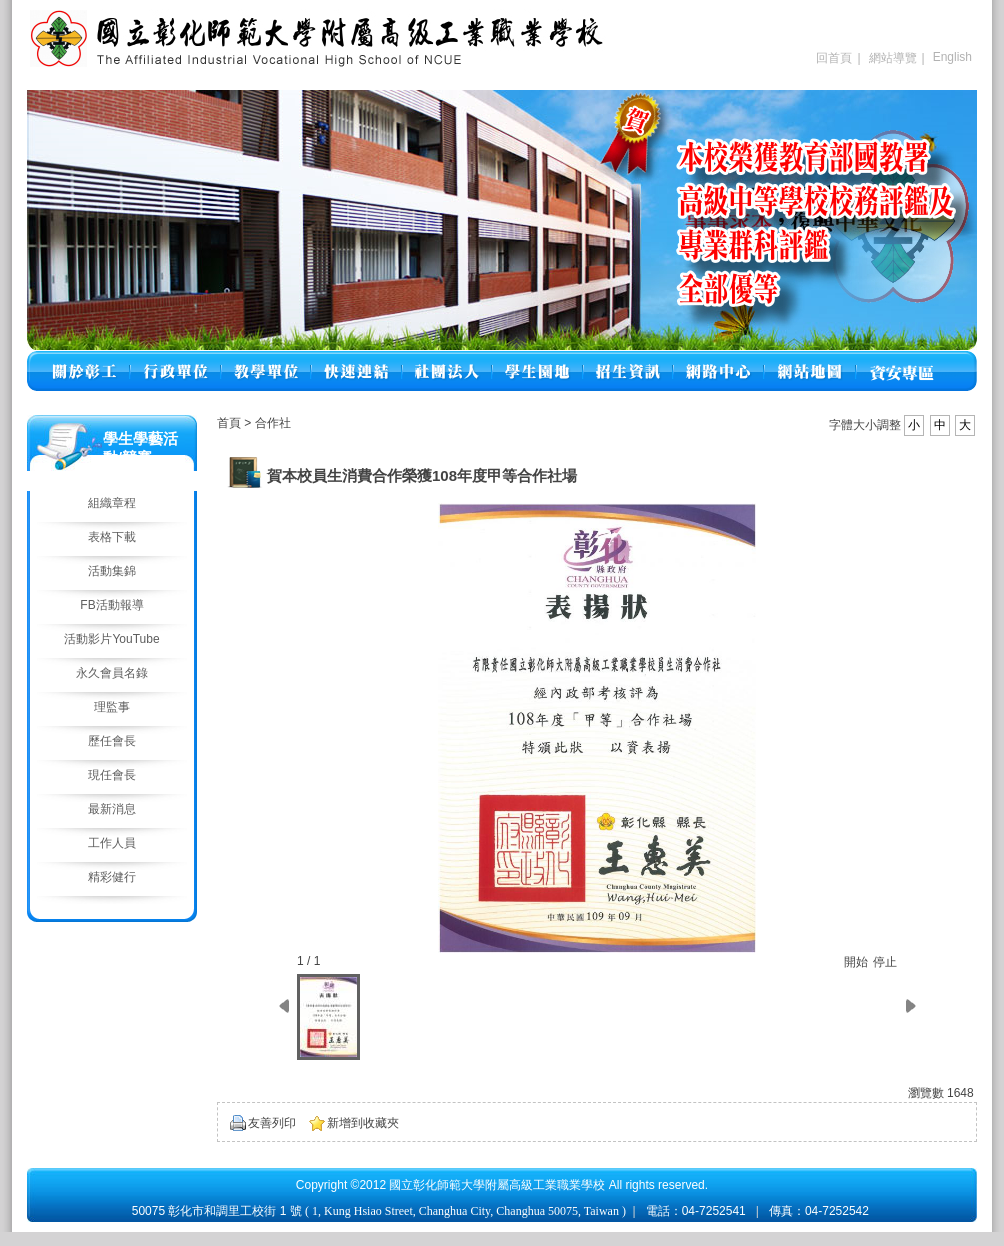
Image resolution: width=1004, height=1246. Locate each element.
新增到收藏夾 (363, 1123)
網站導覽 (893, 58)
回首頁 (834, 58)
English (952, 57)
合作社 (273, 423)
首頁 (229, 423)
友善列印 (272, 1123)
